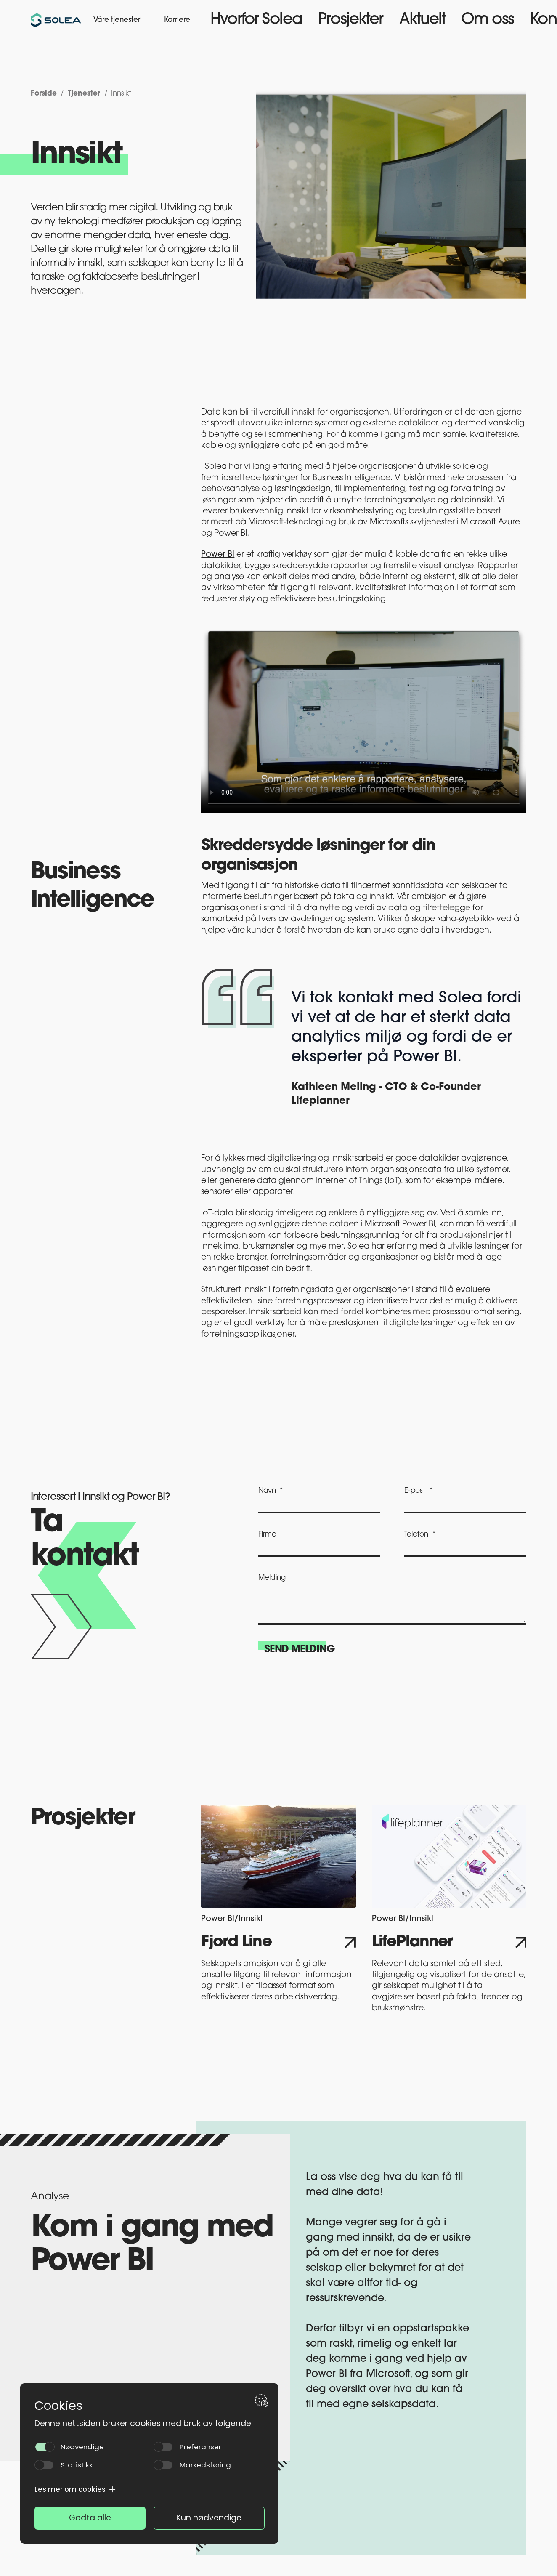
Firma (267, 1534)
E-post (414, 1490)
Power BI (217, 555)
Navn (267, 1490)
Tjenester (76, 93)
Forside (41, 93)
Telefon (416, 1534)
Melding (272, 1578)
